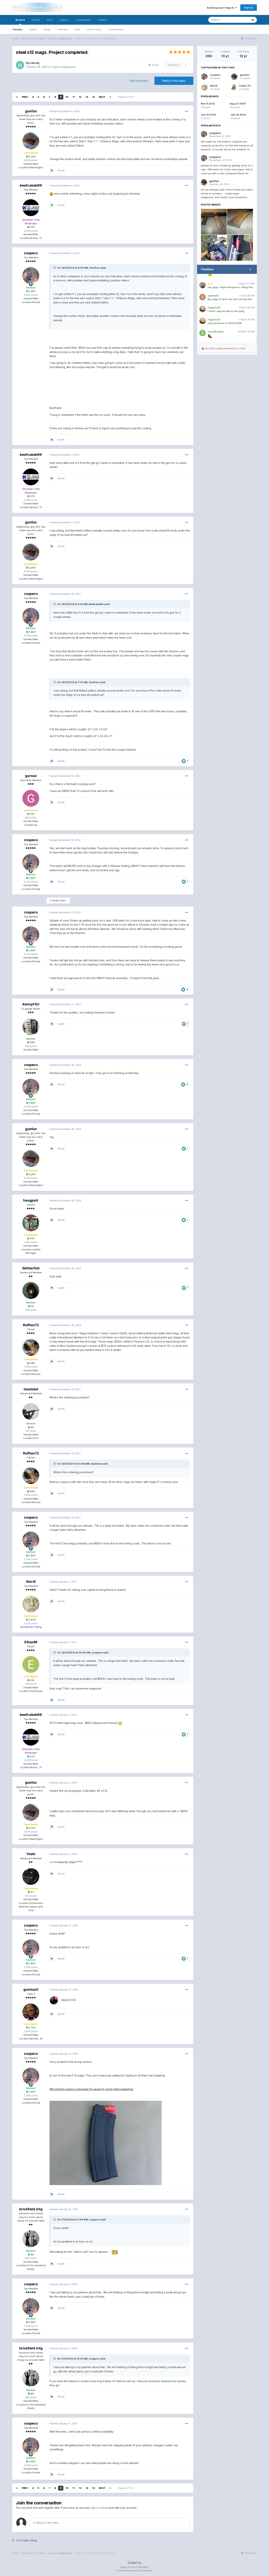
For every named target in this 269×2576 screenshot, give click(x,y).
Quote (61, 170)
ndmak (34, 62)
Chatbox (102, 19)
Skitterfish (31, 1268)
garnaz (31, 776)
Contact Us (134, 2562)
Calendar (62, 29)
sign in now (97, 2507)
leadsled (31, 1389)
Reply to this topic (174, 80)
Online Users (94, 29)
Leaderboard (115, 29)
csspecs (31, 253)
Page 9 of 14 (126, 97)
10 (67, 97)
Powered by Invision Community (134, 2570)
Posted (65, 111)
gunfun (31, 111)
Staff (77, 29)
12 (80, 97)
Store (50, 19)
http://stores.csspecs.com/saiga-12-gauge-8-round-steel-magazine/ (91, 2089)
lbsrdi (31, 1581)
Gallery (33, 29)
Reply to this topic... (46, 2522)
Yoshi (30, 1854)
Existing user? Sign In (222, 7)
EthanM (30, 1642)
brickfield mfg (31, 2209)
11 (73, 97)
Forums (17, 29)
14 (93, 97)
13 (87, 97)
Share (153, 64)
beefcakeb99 (31, 185)
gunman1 (30, 1989)
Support (64, 19)
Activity (36, 19)
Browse (20, 21)
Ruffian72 (31, 1325)
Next (102, 97)
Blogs (47, 29)
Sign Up (248, 7)
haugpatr (30, 1200)
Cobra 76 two (247, 85)
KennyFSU (30, 1004)
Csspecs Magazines (63, 66)
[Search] (228, 20)
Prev (25, 97)
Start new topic (139, 80)
